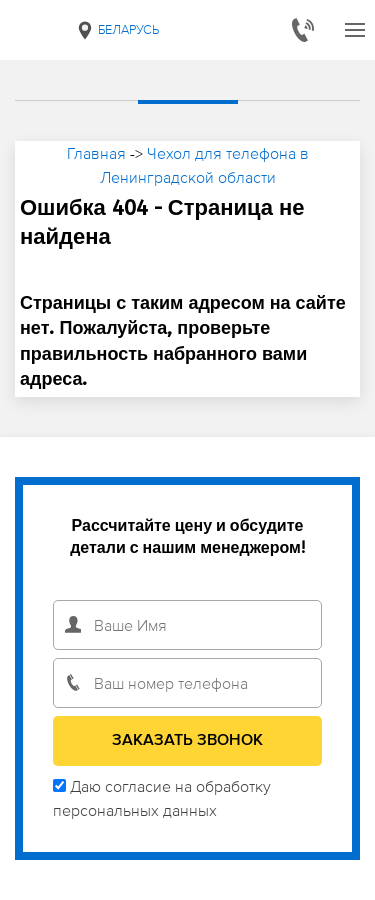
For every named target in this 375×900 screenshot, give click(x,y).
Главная (96, 153)
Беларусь (117, 30)
